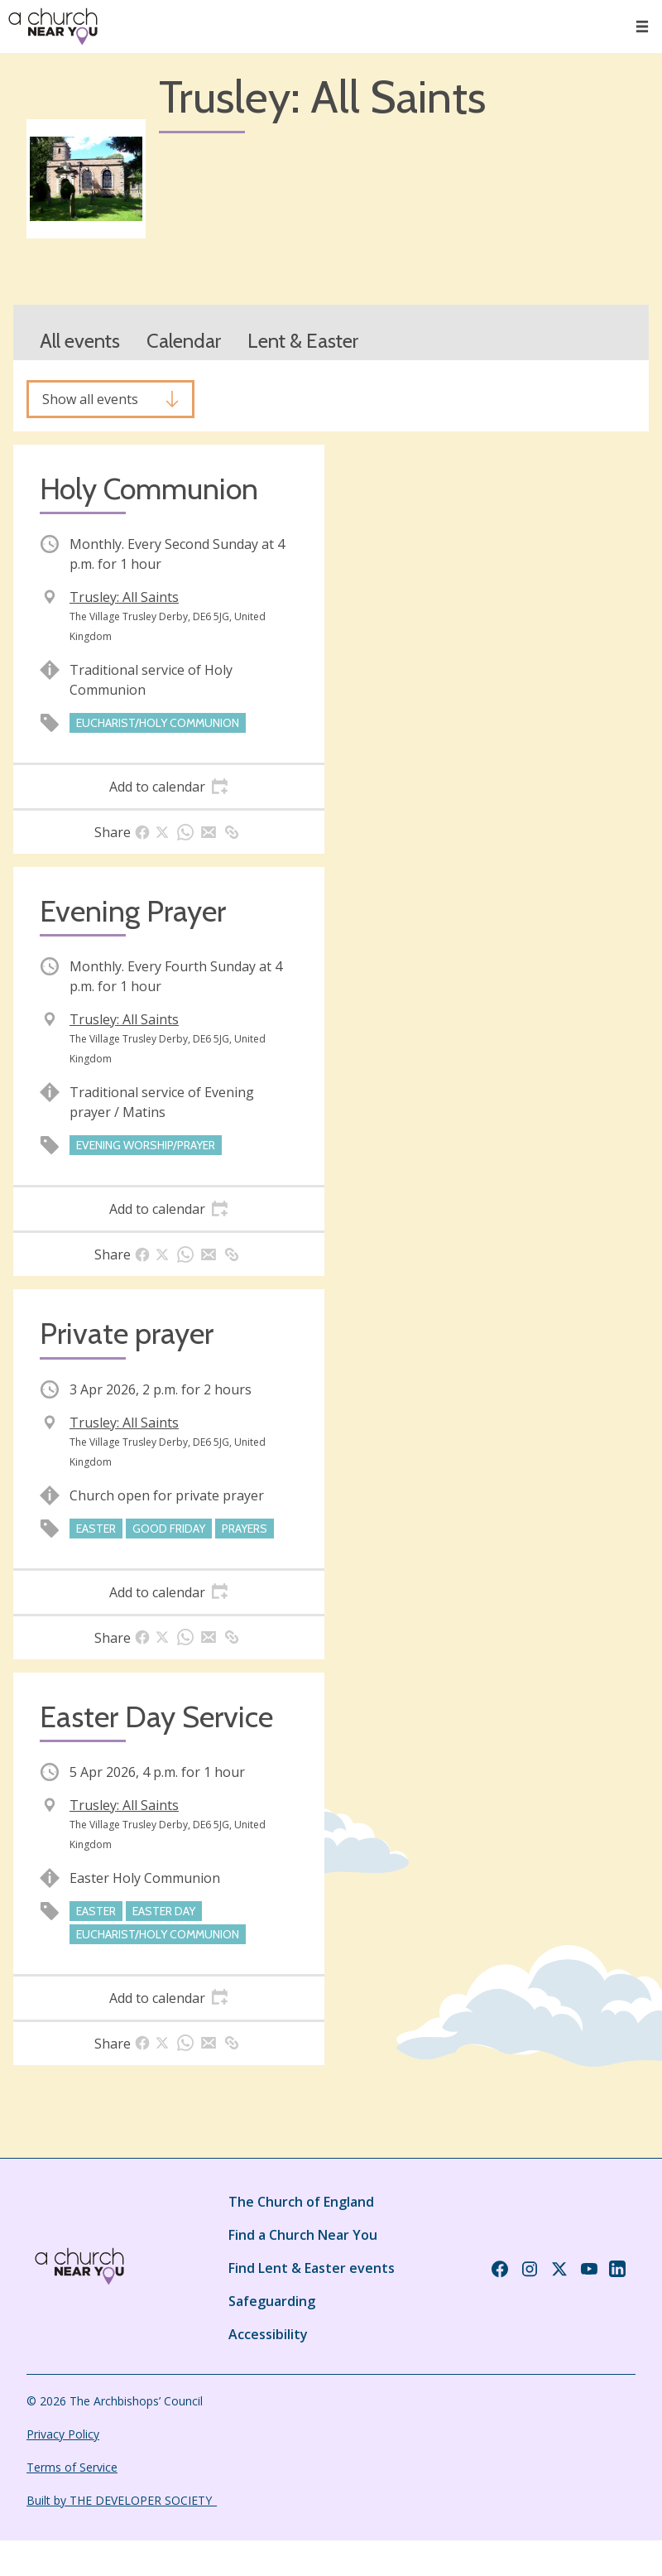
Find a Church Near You (302, 2235)
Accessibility (268, 2334)
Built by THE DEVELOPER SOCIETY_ (121, 2500)
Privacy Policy (62, 2434)
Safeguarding (271, 2301)
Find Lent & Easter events (311, 2268)
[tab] (168, 786)
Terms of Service (72, 2467)
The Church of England (301, 2202)
